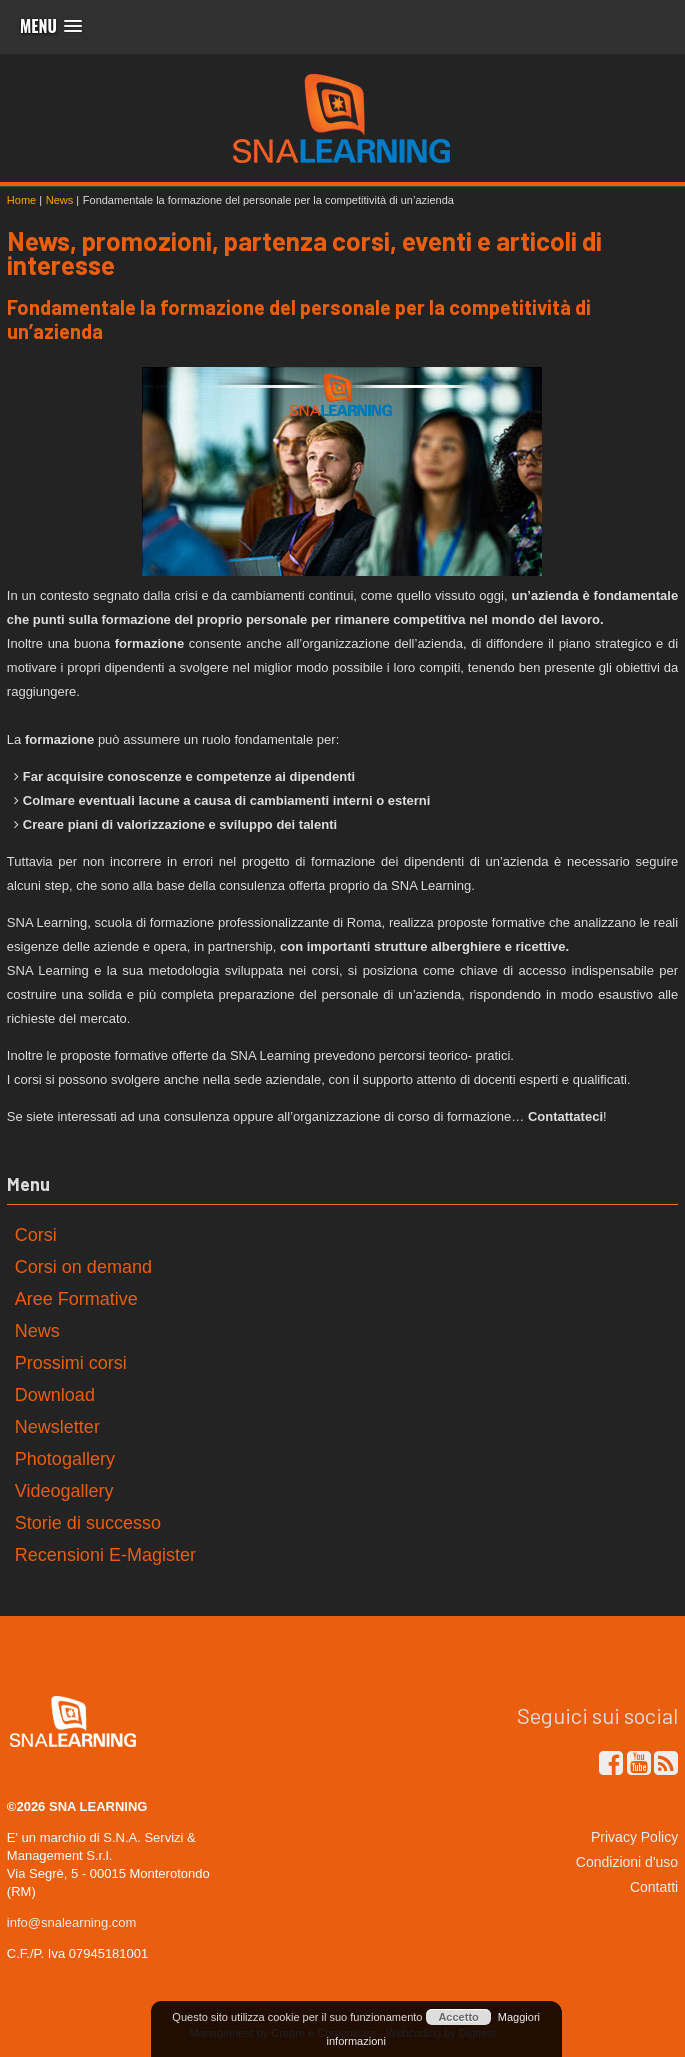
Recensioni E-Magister (105, 1555)
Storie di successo (88, 1523)
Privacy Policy (634, 1837)
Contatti (654, 1887)
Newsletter (57, 1427)
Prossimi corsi (71, 1363)
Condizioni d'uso (627, 1862)
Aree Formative (76, 1299)
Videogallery (64, 1491)
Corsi (36, 1235)
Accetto (458, 2017)
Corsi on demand (83, 1267)
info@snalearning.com (72, 1922)
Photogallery (65, 1459)
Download (55, 1395)
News (37, 1331)
